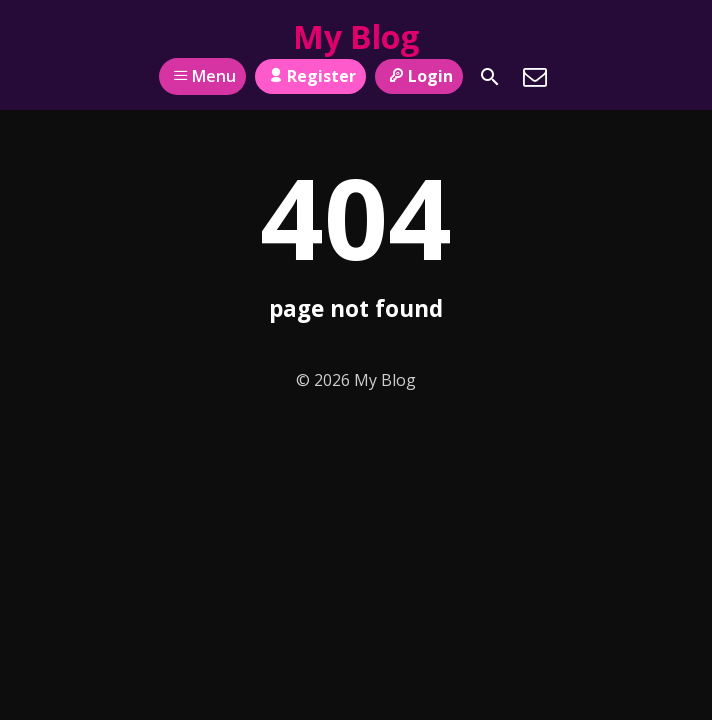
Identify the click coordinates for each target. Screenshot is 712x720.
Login (418, 76)
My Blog (356, 36)
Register (310, 76)
